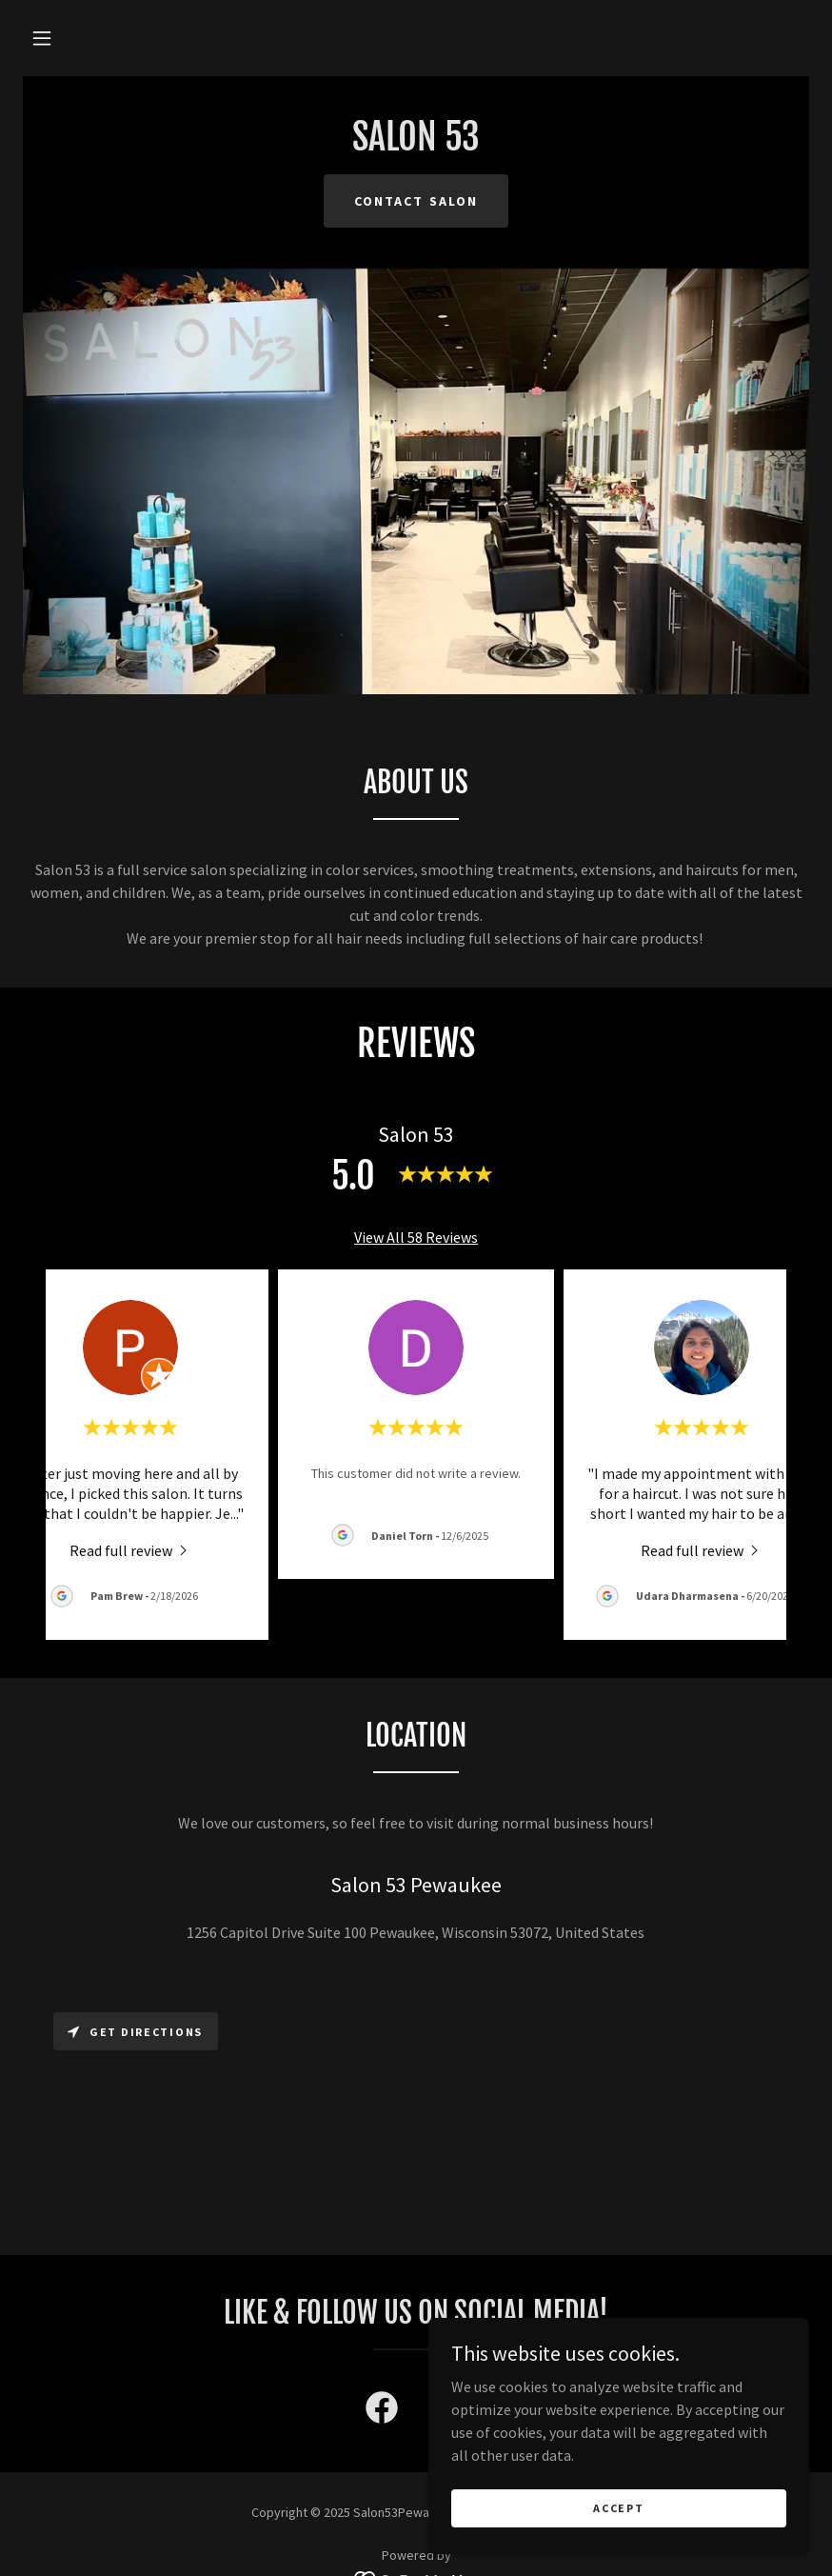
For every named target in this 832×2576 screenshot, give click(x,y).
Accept (618, 2508)
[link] (416, 144)
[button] (42, 38)
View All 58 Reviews (416, 1237)
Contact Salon (415, 201)
